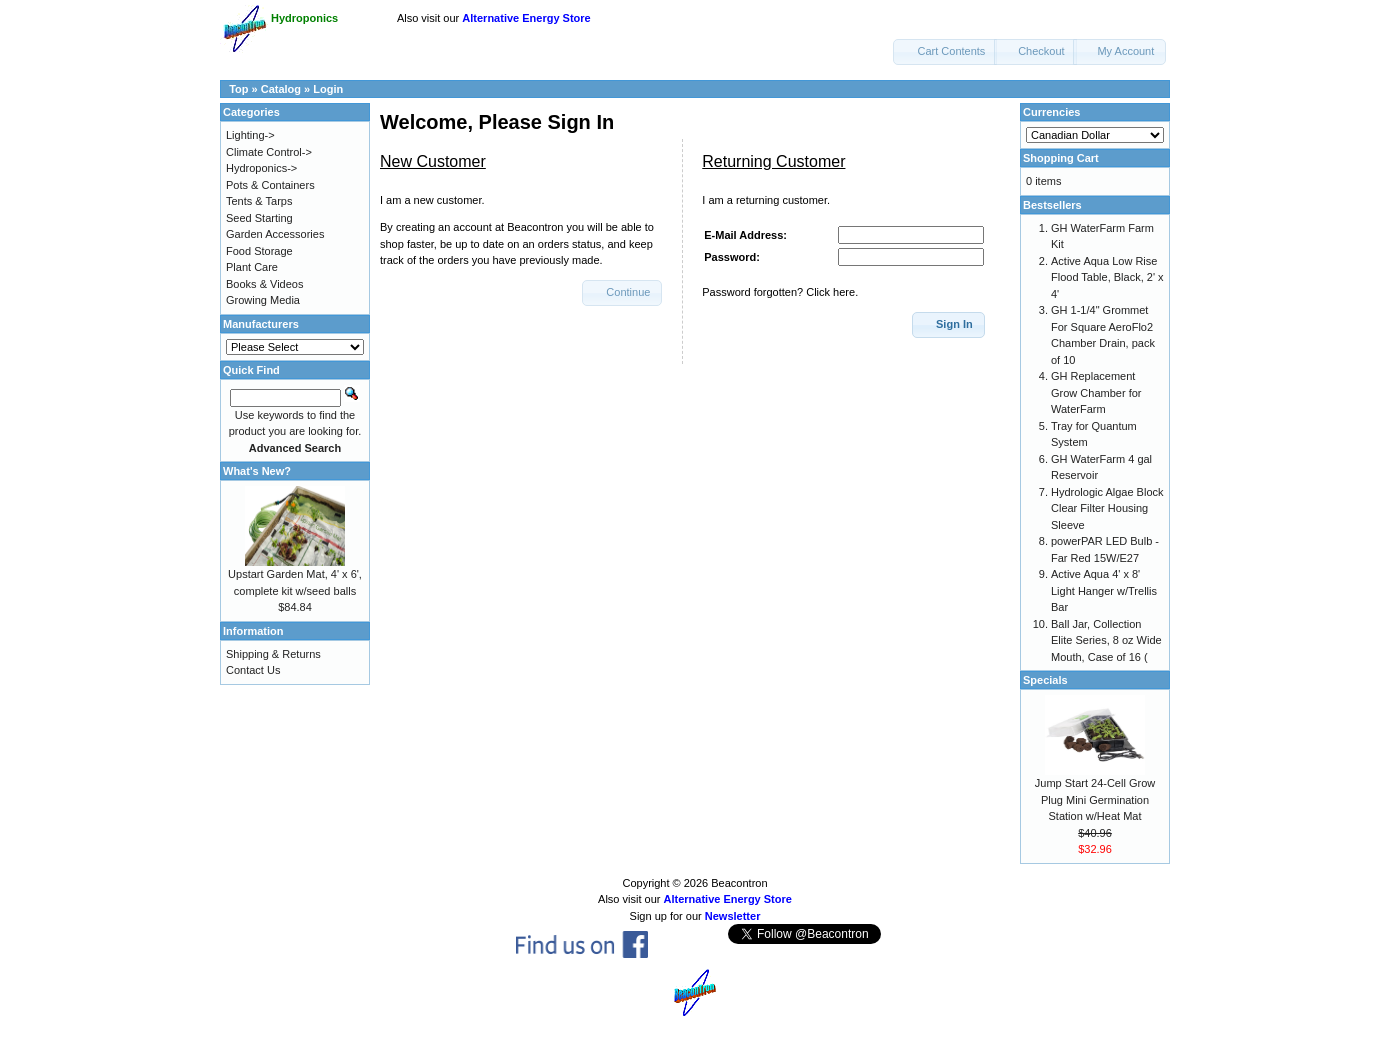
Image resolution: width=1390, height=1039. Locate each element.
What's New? (257, 471)
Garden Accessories (275, 234)
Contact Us (253, 670)
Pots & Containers (270, 185)
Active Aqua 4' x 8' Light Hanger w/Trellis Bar (1104, 590)
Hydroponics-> (261, 168)
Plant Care (252, 267)
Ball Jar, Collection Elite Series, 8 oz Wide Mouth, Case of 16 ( (1106, 640)
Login (328, 89)
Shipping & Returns (273, 654)
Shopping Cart (1061, 158)
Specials (1045, 680)
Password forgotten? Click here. (780, 292)
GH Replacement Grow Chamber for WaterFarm (1096, 392)
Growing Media (263, 300)
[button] (945, 52)
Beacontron (739, 883)
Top (238, 89)
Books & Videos (264, 284)
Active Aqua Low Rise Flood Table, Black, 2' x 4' (1107, 277)
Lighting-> (250, 135)
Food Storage (259, 251)
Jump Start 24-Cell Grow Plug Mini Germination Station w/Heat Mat (1095, 799)
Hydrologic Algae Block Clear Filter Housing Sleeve (1107, 508)
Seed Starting (259, 218)
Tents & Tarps (259, 201)
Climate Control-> (269, 152)
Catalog (281, 89)
